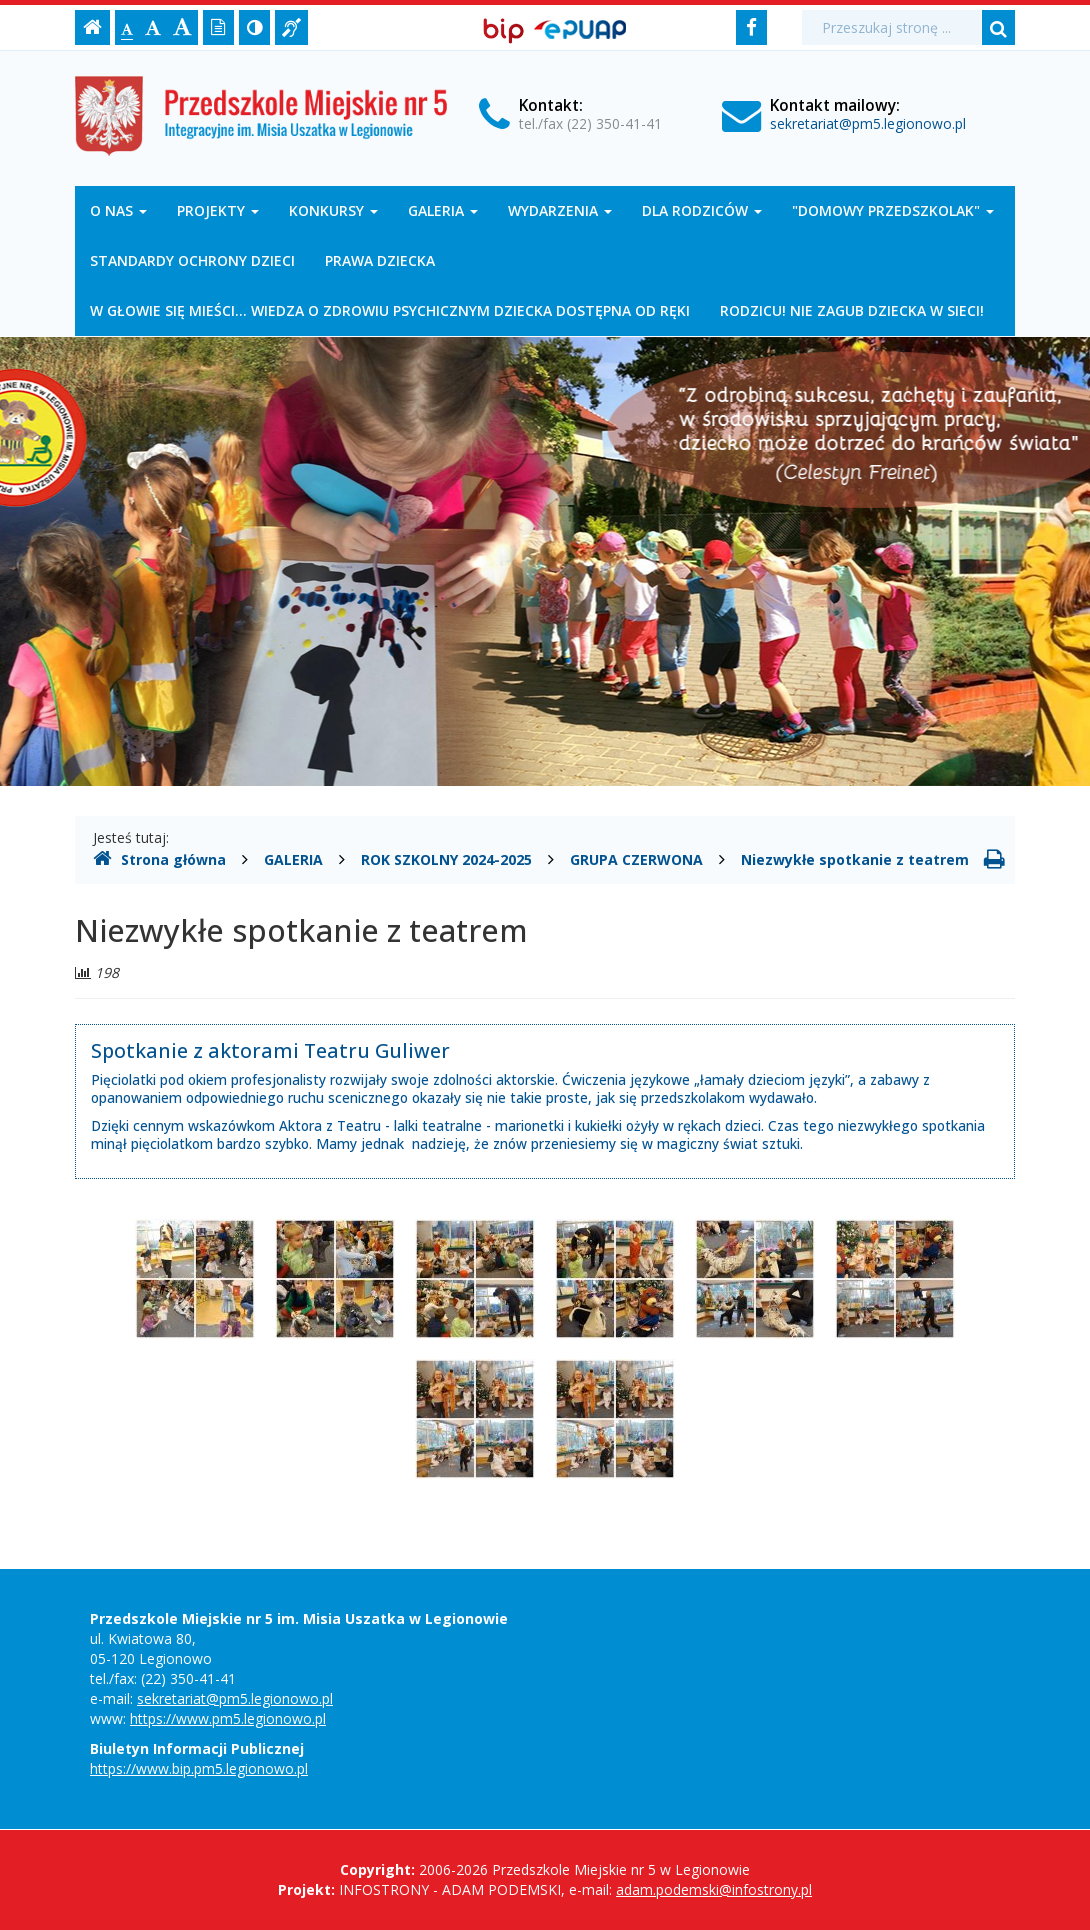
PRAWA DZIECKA (380, 260)
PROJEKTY (218, 210)
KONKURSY (333, 210)
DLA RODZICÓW (702, 210)
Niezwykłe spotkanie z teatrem (855, 859)
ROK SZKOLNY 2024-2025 (446, 859)
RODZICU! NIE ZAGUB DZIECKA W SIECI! (852, 310)
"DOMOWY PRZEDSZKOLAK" (893, 210)
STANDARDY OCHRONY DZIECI (192, 260)
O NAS (118, 210)
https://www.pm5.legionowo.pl (228, 1718)
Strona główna (159, 859)
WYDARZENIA (560, 210)
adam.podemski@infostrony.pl (714, 1889)
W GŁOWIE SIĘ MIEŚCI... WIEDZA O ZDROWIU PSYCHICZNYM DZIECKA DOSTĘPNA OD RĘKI (390, 310)
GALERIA (443, 210)
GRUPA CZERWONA (636, 859)
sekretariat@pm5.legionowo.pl (868, 123)
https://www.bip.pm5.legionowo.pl (199, 1768)
